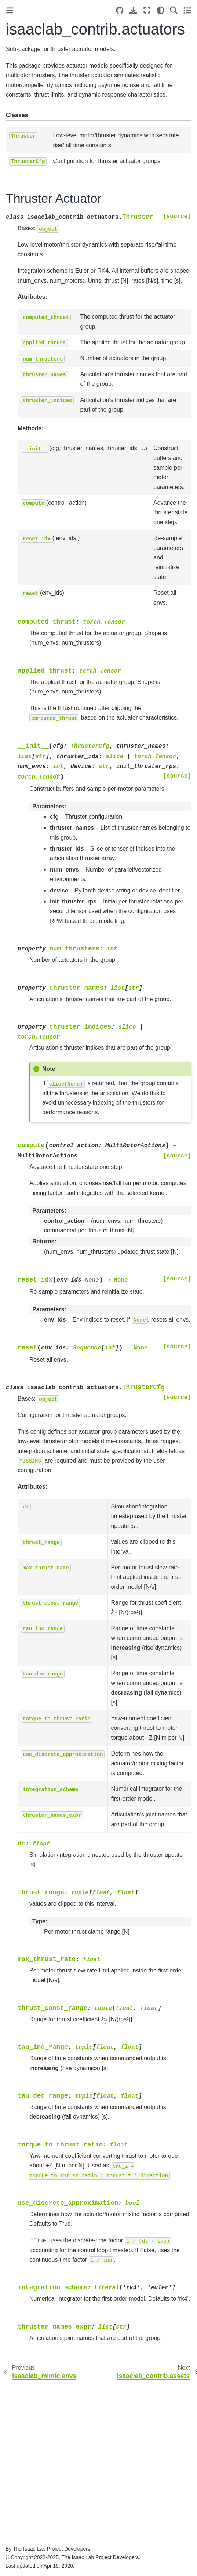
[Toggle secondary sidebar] (187, 10)
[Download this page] (133, 10)
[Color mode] (160, 10)
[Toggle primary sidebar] (10, 10)
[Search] (173, 10)
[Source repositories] (120, 10)
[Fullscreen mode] (147, 10)
